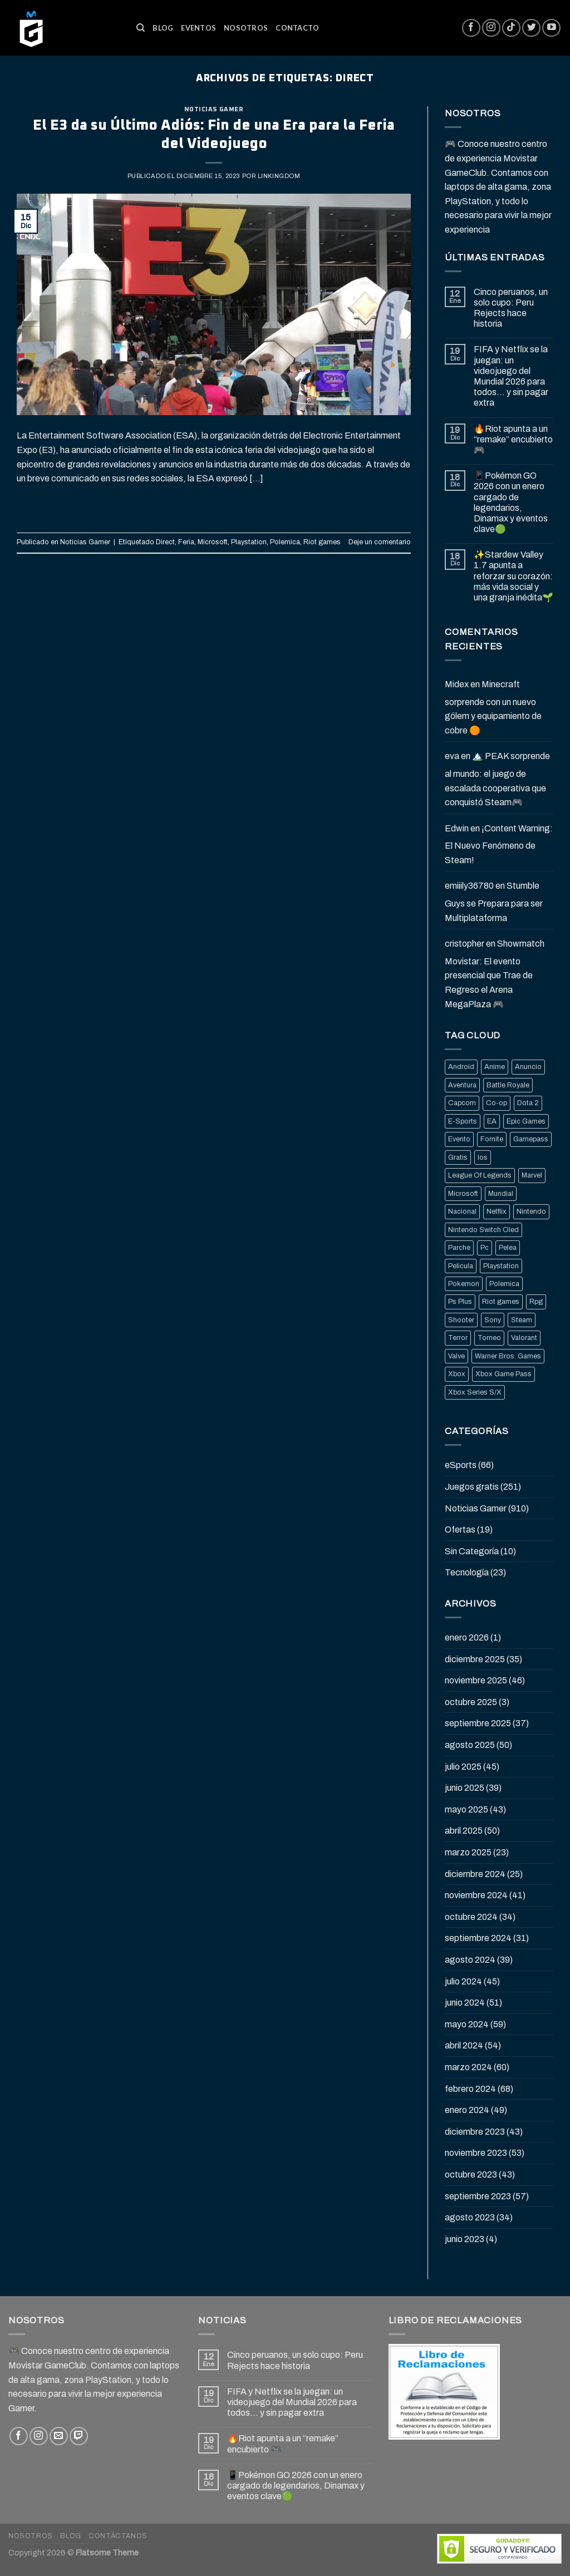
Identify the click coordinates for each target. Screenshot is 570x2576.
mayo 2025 (466, 1809)
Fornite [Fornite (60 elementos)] (491, 1139)
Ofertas (460, 1529)
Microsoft (213, 542)
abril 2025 (464, 1830)
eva (452, 756)
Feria (186, 542)
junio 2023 (464, 2239)
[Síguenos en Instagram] (491, 28)
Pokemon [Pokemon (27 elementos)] (463, 1284)
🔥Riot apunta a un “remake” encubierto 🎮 (513, 439)
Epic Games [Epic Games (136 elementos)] (526, 1121)
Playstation (249, 542)
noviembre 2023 (476, 2153)
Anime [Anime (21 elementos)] (494, 1067)
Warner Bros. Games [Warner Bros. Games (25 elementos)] (508, 1356)
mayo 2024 (467, 2024)
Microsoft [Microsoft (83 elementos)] (463, 1194)
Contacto (297, 27)
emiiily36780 (469, 885)
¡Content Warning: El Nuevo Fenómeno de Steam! (499, 844)
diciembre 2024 (475, 1874)
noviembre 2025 (476, 1680)
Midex (457, 684)
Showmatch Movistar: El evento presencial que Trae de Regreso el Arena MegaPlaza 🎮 (494, 973)
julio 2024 (463, 1981)
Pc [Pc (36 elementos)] (484, 1248)
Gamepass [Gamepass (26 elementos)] (530, 1139)
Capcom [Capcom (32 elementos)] (462, 1103)
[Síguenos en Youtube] (551, 28)
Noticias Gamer (214, 109)
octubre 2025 (471, 1702)
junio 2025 (464, 1787)
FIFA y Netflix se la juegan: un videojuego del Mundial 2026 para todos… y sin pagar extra (511, 375)
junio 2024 (465, 2002)
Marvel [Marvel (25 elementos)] (532, 1175)
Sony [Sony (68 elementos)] (492, 1320)
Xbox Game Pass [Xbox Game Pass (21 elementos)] (503, 1374)
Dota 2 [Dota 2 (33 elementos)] (528, 1103)
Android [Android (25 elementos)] (461, 1067)
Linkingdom (279, 176)
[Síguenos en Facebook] (471, 28)
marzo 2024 (468, 2067)
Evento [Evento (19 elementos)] (459, 1139)
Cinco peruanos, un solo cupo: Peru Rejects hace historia (511, 308)
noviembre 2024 (476, 1895)
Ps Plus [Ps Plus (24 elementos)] (460, 1302)
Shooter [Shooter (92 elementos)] (461, 1320)
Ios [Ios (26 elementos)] (483, 1157)
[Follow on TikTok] (511, 28)
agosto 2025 (470, 1745)
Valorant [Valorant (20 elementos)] (524, 1338)
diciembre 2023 (475, 2131)
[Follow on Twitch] (79, 2436)
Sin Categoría (472, 1551)
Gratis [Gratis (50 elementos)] (458, 1157)
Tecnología (467, 1572)
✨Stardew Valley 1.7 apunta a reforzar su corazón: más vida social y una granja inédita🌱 (513, 576)
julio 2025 (463, 1766)
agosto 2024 (470, 1959)
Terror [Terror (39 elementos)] (458, 1338)
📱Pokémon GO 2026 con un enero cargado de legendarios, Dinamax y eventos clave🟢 (511, 502)
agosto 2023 (470, 2217)
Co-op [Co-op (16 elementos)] (496, 1103)
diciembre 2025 (475, 1659)
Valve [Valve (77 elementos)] (456, 1356)
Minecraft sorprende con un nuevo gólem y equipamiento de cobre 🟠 (493, 707)
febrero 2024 (470, 2089)
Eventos (198, 27)
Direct (165, 542)
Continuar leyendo (214, 504)
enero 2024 (467, 2110)
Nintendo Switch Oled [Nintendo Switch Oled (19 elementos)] (483, 1230)
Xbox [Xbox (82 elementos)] (456, 1374)
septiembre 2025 (478, 1723)
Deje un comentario (379, 542)
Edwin (457, 828)
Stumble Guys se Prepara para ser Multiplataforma (494, 901)
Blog (163, 27)
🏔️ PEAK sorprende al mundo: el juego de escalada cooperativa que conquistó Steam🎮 (497, 779)
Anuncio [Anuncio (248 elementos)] (528, 1067)
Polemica (285, 542)
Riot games (322, 542)
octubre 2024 (471, 1917)
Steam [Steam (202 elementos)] (521, 1320)
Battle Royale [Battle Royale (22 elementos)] (508, 1085)
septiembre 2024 (478, 1938)
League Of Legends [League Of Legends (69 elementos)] (480, 1175)
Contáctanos (118, 2536)
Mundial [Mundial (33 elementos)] (500, 1194)
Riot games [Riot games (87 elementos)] (500, 1302)
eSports (460, 1465)
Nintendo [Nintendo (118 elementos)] (531, 1211)
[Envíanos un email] (59, 2436)
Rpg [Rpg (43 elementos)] (536, 1302)
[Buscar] (140, 27)
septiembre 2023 (478, 2196)
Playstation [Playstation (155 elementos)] (501, 1266)
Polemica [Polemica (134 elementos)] (504, 1284)
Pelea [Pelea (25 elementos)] (508, 1248)
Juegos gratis (472, 1486)
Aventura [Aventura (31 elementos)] (462, 1085)
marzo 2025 (468, 1852)
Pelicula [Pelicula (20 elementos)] (460, 1266)
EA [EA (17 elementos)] (492, 1121)
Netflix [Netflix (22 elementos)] (497, 1211)
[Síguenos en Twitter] (531, 28)
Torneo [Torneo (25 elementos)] (489, 1338)
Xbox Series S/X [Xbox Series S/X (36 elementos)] (475, 1392)
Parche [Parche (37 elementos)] (459, 1248)
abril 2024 (464, 2045)
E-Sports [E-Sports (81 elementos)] (462, 1121)
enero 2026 (467, 1637)
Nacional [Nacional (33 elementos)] (462, 1211)
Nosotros (246, 27)
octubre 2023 (471, 2174)
